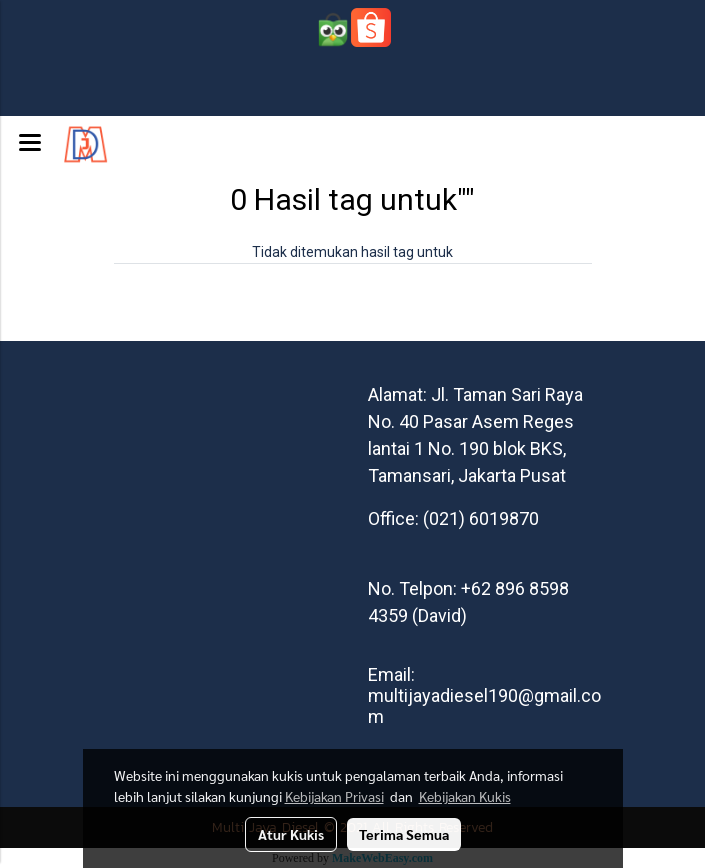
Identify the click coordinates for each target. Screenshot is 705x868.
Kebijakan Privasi (334, 796)
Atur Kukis (291, 834)
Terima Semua (404, 834)
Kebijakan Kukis (465, 796)
